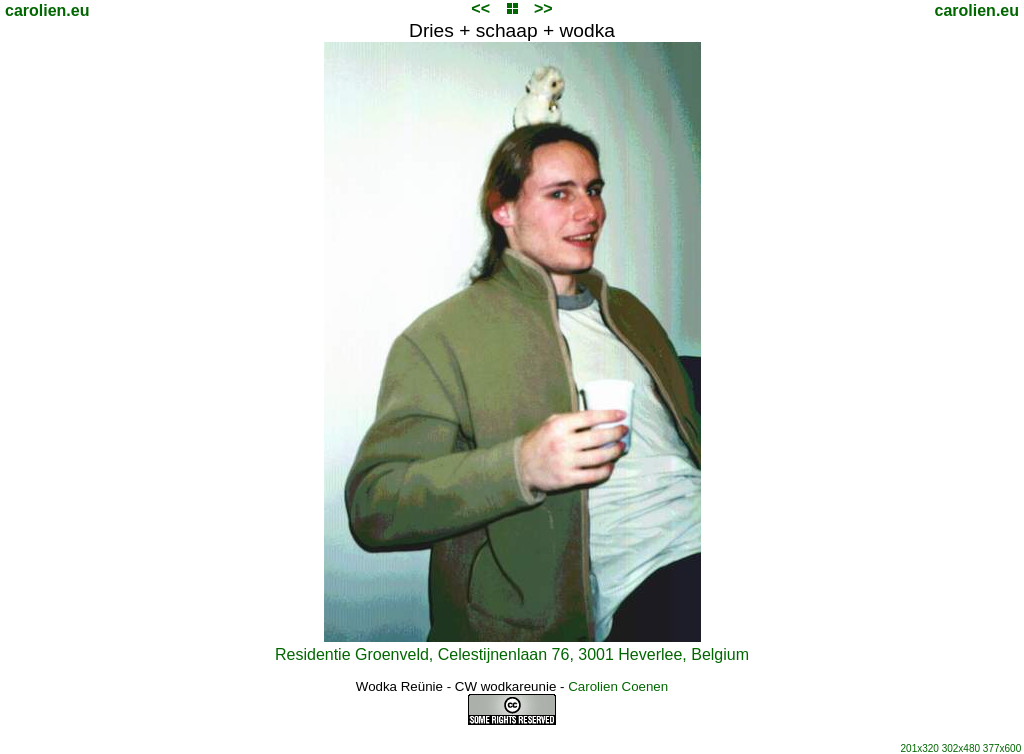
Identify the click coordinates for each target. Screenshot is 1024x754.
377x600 (1002, 748)
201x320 (920, 748)
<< (480, 8)
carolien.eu (47, 10)
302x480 (961, 748)
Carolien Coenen (618, 686)
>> (543, 8)
